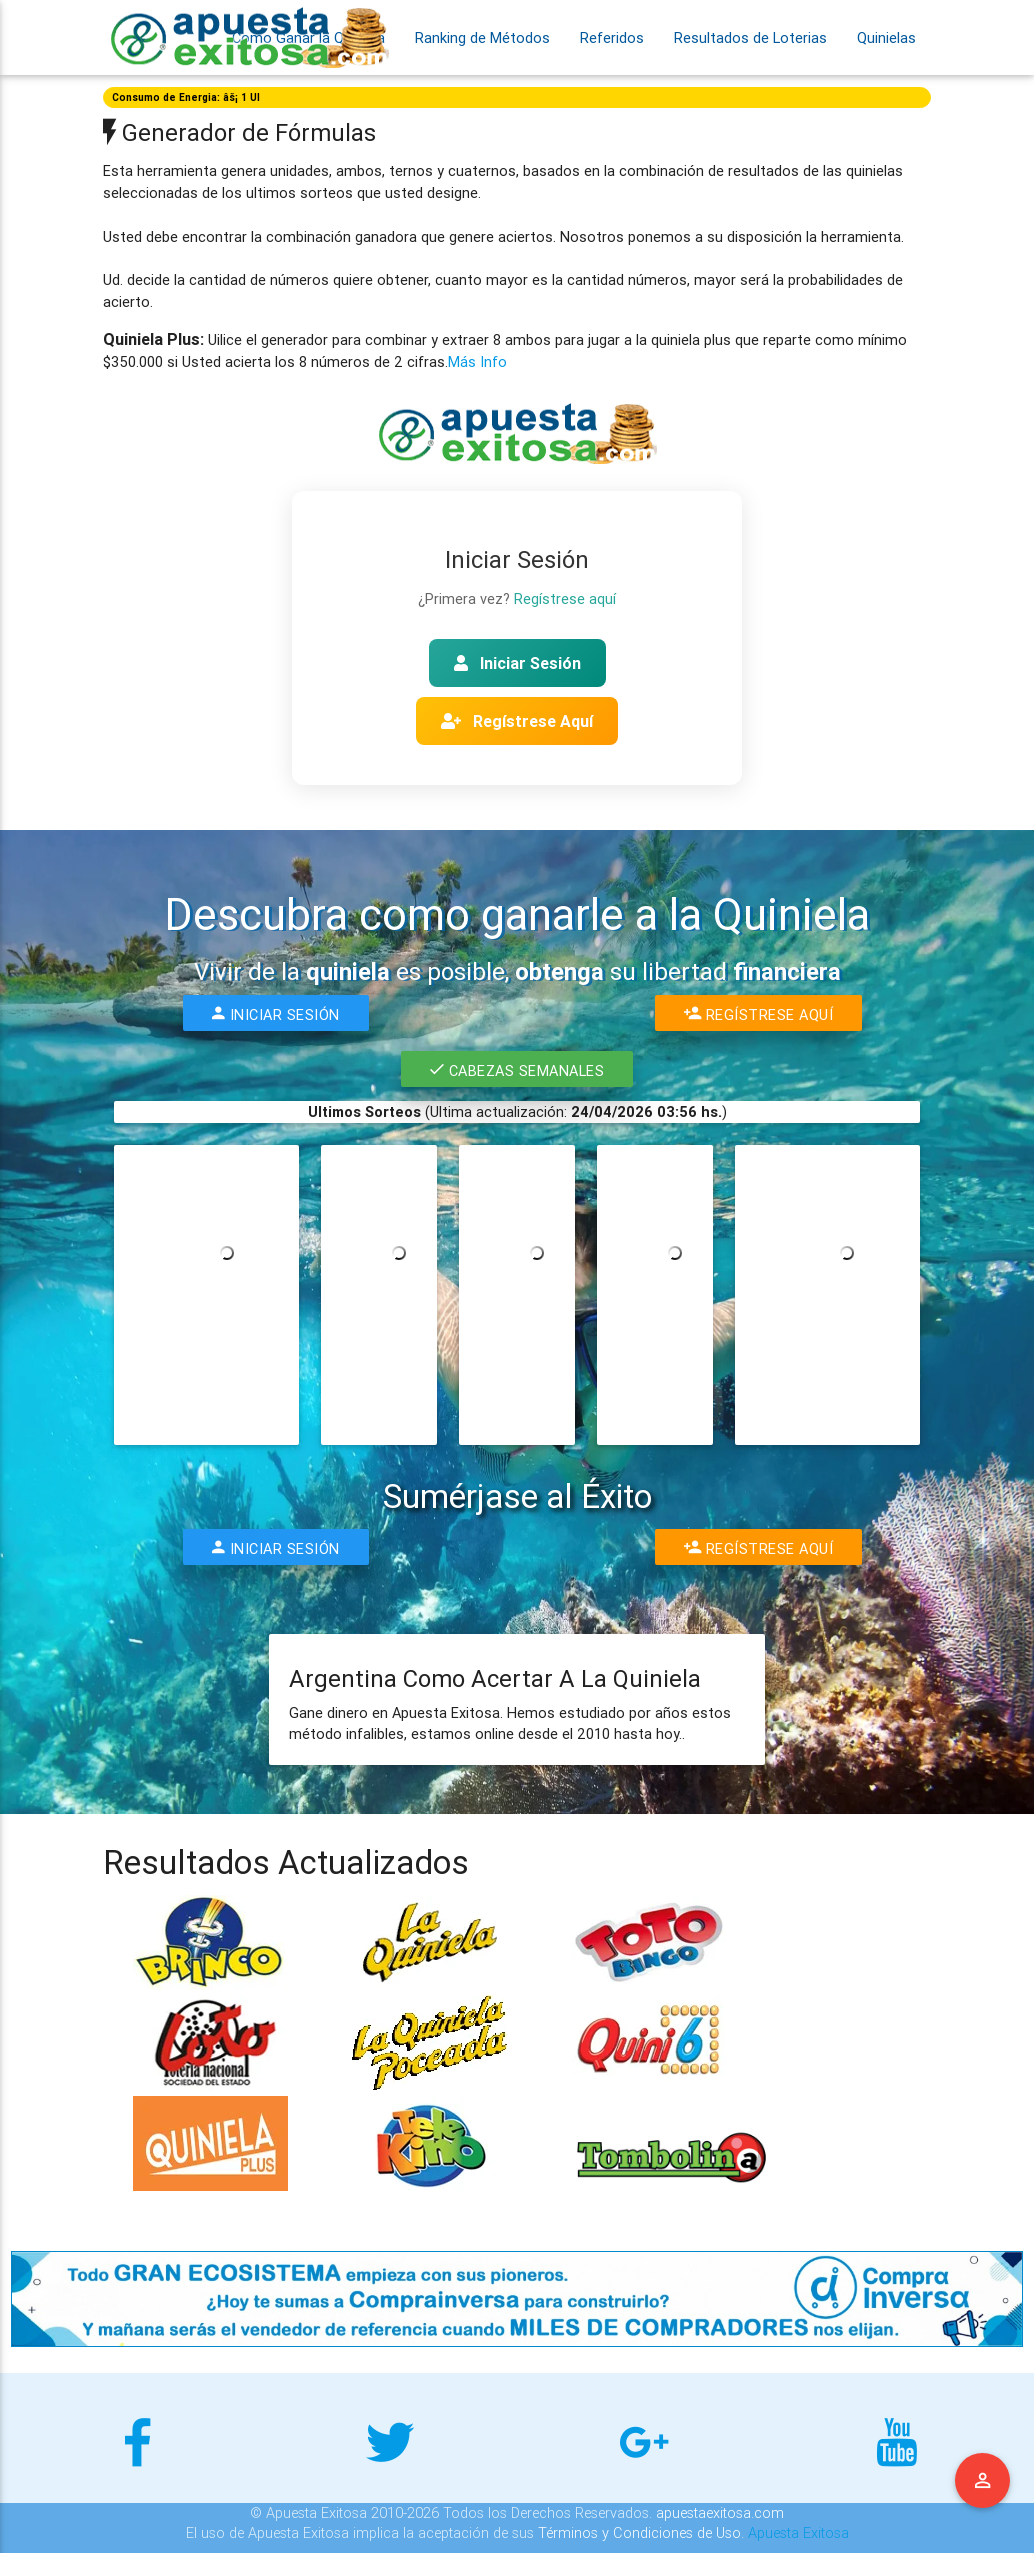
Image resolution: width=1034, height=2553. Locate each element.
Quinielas (886, 37)
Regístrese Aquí (517, 721)
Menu (983, 2481)
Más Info (477, 361)
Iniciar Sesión (517, 663)
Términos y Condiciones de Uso (639, 2532)
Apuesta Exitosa (798, 2532)
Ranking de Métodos (482, 37)
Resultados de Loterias (750, 37)
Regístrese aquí (565, 598)
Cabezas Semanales (517, 1069)
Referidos (612, 37)
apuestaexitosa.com (720, 2512)
